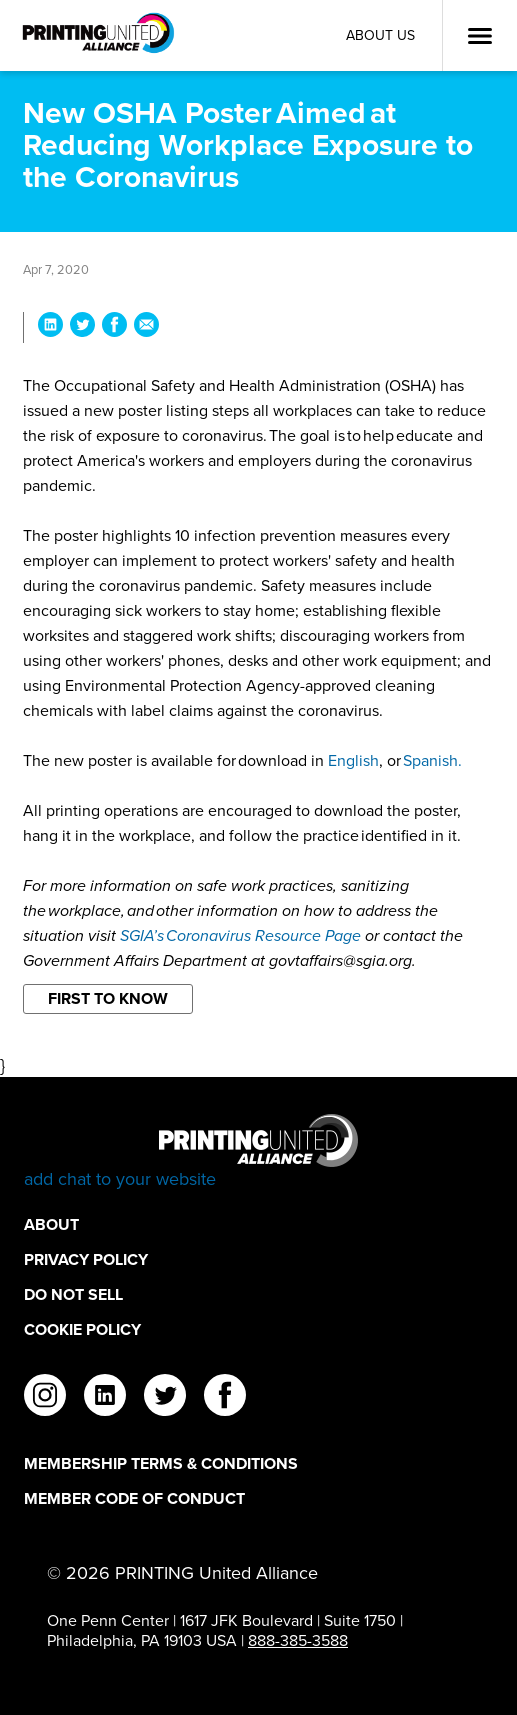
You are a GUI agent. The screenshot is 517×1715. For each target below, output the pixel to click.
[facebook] (225, 1398)
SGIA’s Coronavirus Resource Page (240, 935)
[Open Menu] (480, 36)
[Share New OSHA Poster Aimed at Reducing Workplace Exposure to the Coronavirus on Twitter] (82, 327)
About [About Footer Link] (51, 1224)
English (353, 760)
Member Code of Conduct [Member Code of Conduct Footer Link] (134, 1498)
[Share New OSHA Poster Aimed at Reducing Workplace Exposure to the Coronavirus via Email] (146, 327)
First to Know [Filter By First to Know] (108, 998)
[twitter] (165, 1398)
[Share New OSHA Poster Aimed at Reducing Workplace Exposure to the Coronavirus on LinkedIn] (50, 327)
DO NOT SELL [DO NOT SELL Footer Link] (73, 1294)
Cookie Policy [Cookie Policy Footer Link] (82, 1329)
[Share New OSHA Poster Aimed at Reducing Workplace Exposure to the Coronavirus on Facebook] (114, 327)
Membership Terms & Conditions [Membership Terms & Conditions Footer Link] (161, 1463)
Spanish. (432, 760)
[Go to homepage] (258, 1152)
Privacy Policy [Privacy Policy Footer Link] (86, 1259)
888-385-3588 (298, 1640)
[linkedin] (105, 1398)
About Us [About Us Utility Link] (380, 35)
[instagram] (45, 1398)
